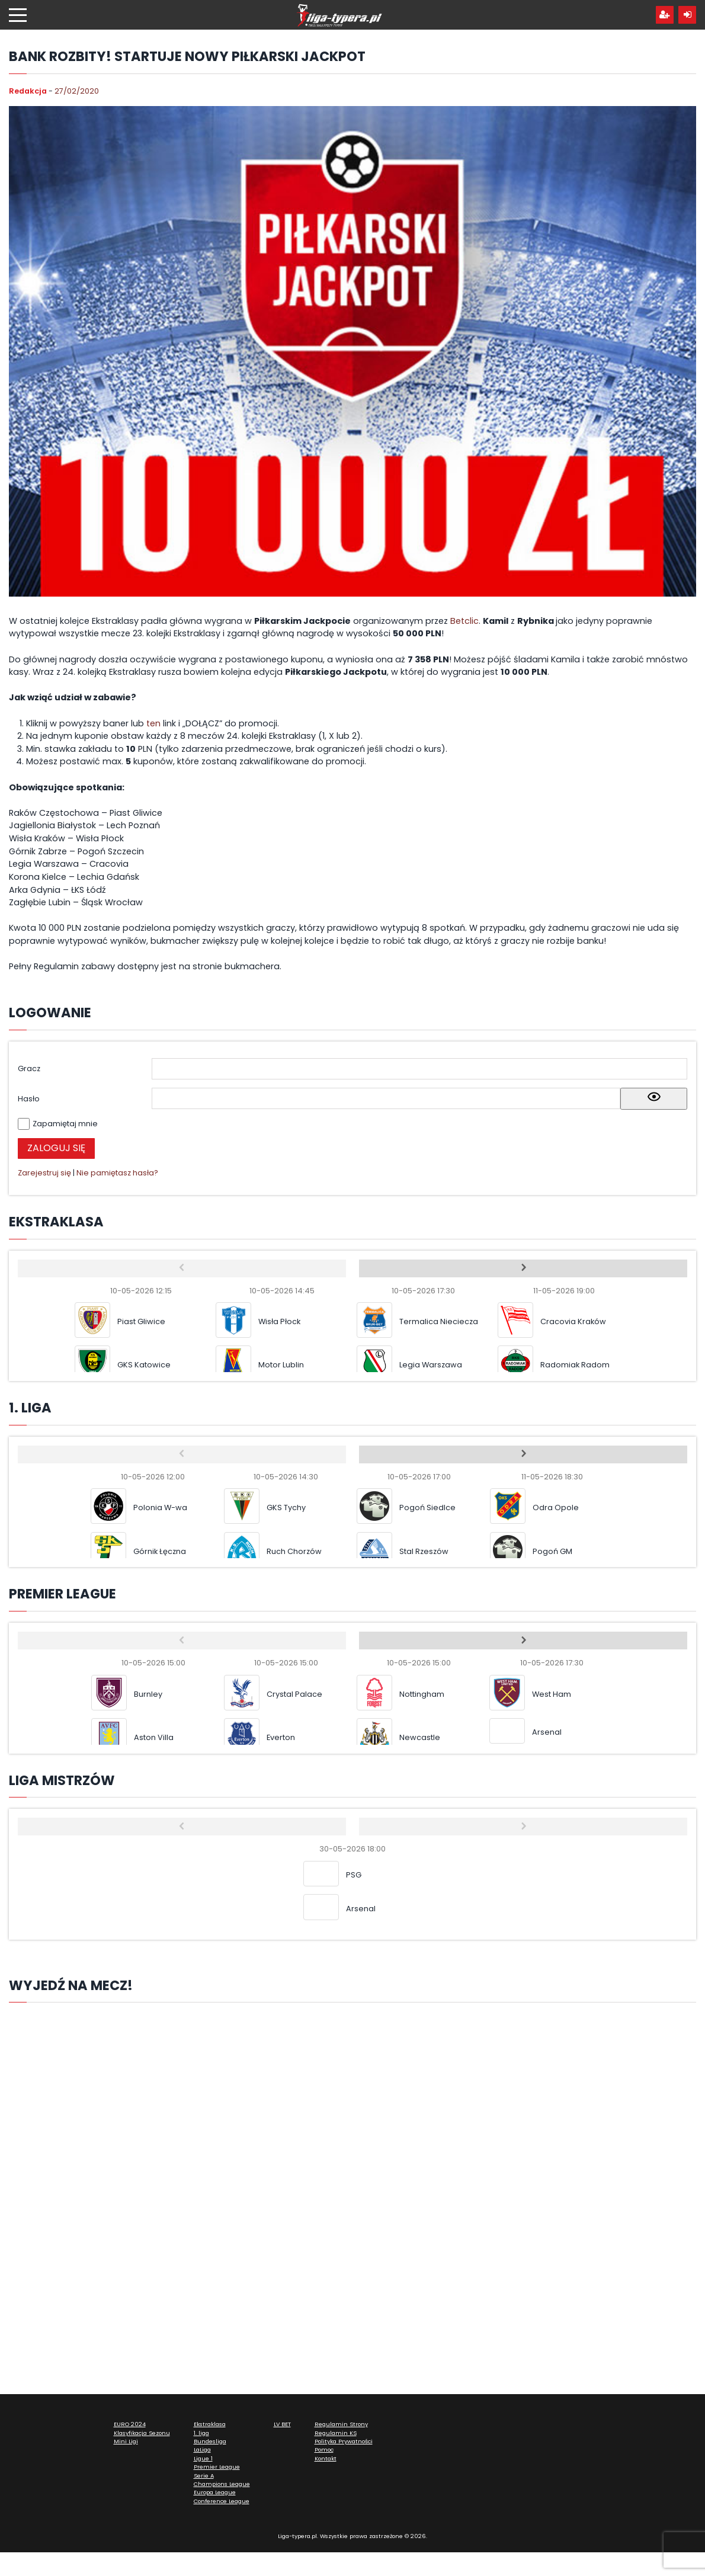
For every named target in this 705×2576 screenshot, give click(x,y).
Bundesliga (210, 2441)
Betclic (464, 621)
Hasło (29, 1099)
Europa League (215, 2492)
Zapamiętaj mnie (65, 1124)
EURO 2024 (130, 2424)
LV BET (282, 2424)
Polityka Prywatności (344, 2441)
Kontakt (326, 2458)
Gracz (29, 1068)
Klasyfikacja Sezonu (142, 2433)
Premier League (217, 2467)
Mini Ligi (126, 2441)
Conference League (221, 2501)
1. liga (201, 2433)
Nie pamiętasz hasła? (117, 1173)
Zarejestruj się (44, 1173)
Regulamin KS (336, 2433)
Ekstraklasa (210, 2424)
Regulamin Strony (341, 2424)
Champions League (222, 2484)
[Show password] (653, 1099)
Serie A (204, 2475)
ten (154, 723)
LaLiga (202, 2449)
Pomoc (324, 2449)
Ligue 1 (203, 2458)
